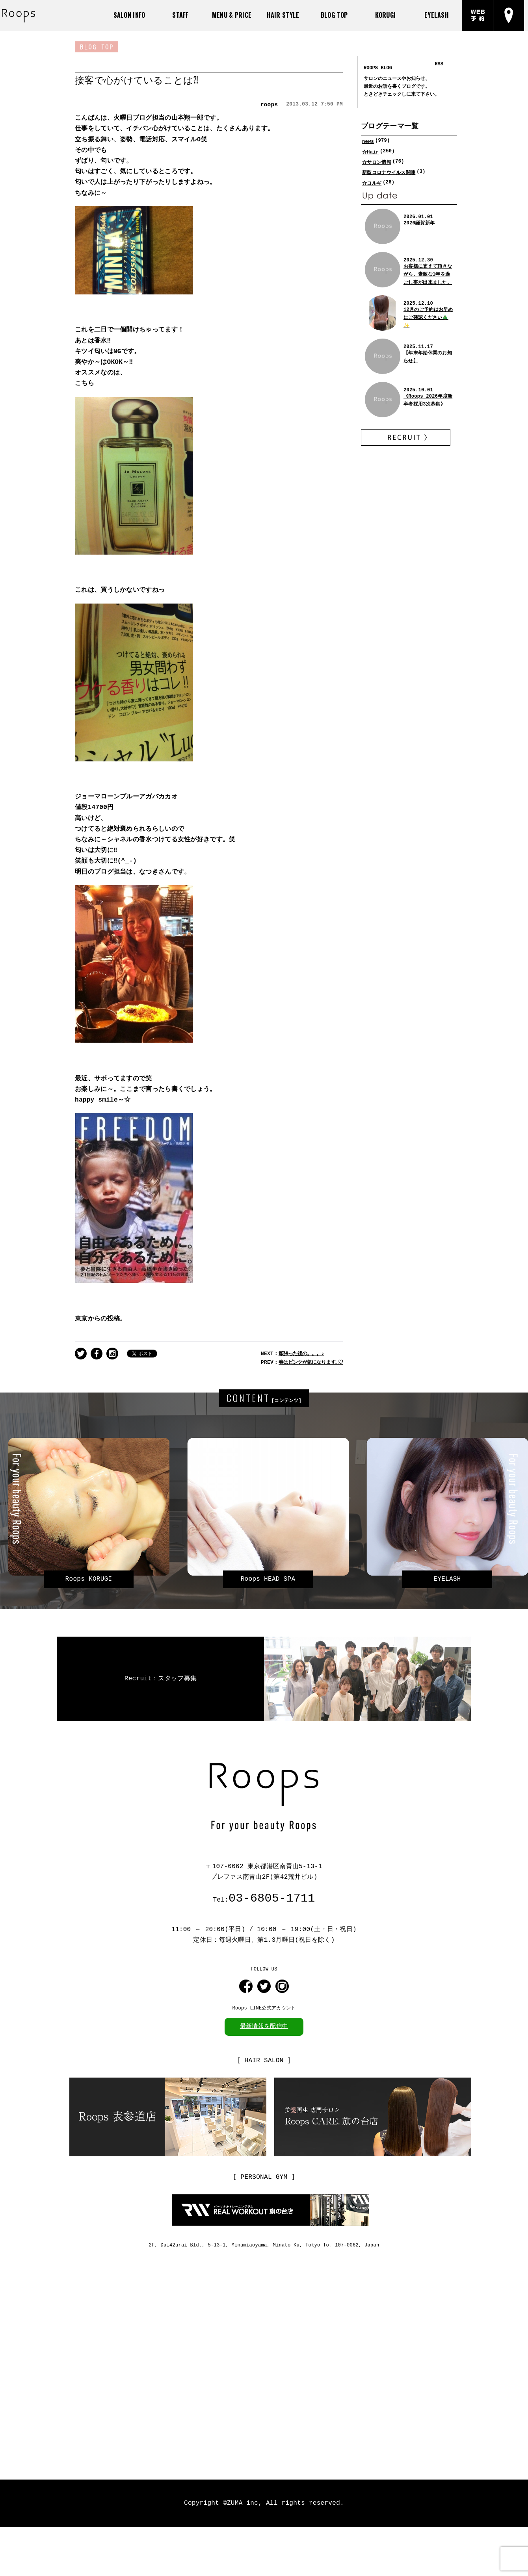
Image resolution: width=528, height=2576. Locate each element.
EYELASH (436, 15)
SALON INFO (129, 15)
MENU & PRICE (232, 15)
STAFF (180, 15)
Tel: (264, 1893)
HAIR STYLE (283, 15)
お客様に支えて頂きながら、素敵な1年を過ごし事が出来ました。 (427, 273)
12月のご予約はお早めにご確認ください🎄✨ (428, 317)
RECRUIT (405, 436)
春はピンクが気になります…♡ (311, 1357)
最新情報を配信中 (264, 2020)
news (368, 140)
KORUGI (385, 15)
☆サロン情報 (376, 161)
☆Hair (370, 151)
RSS (439, 63)
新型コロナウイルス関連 (388, 172)
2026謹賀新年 (419, 222)
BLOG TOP (334, 15)
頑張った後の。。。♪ (301, 1348)
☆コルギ (371, 182)
